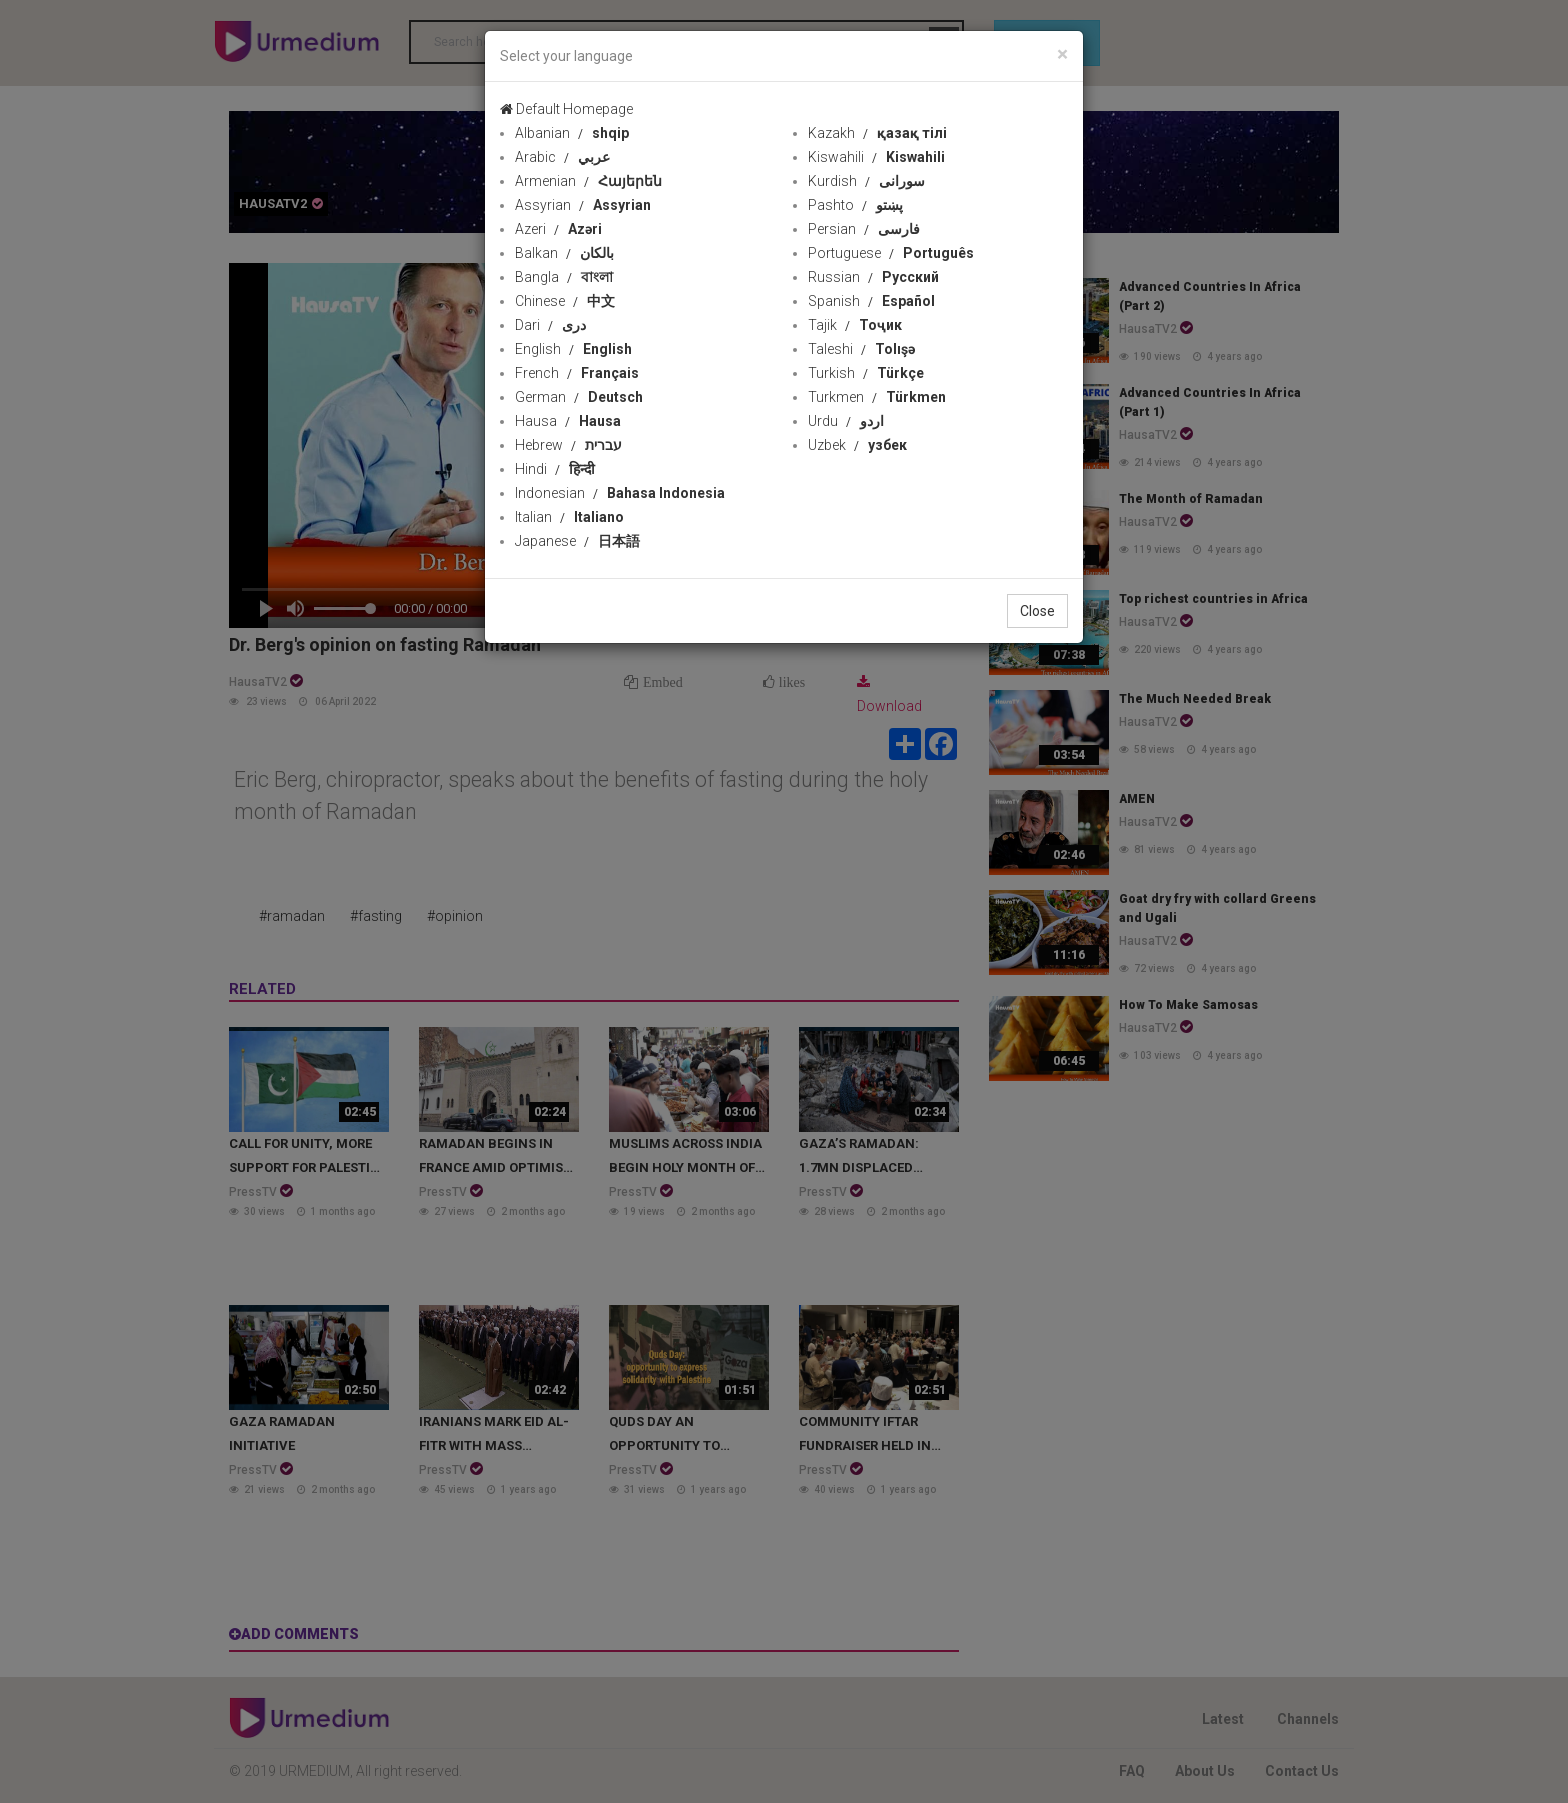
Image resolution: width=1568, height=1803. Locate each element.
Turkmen (877, 397)
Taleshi (861, 349)
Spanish (871, 301)
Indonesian (620, 493)
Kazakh (877, 133)
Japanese (577, 541)
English (573, 349)
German (579, 397)
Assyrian (583, 205)
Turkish (866, 373)
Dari (550, 325)
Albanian (572, 133)
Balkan (564, 253)
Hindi (555, 469)
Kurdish (866, 181)
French (577, 373)
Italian (569, 517)
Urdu (846, 421)
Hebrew (568, 445)
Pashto (855, 205)
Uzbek (857, 445)
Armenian (588, 181)
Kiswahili (876, 157)
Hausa (568, 421)
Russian (873, 277)
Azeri (558, 229)
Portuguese (891, 253)
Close (1037, 611)
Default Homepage (566, 109)
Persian (864, 229)
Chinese (565, 301)
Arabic (562, 157)
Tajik (855, 325)
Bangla (564, 277)
